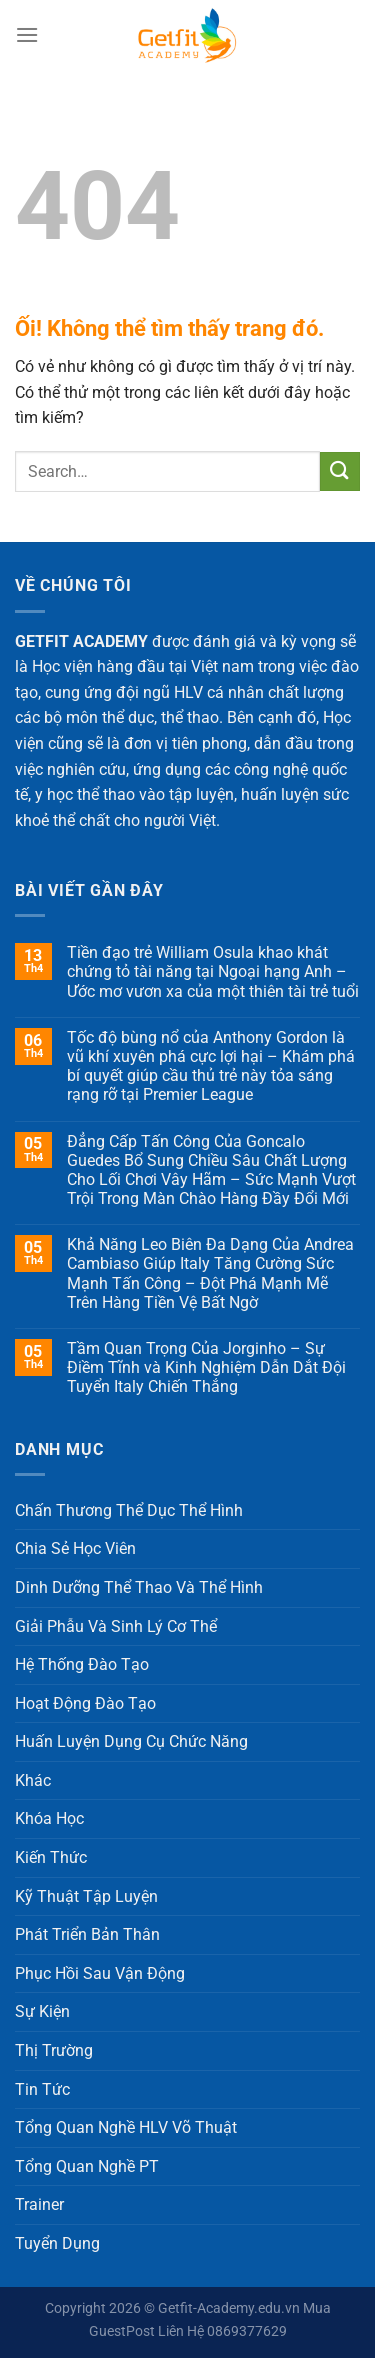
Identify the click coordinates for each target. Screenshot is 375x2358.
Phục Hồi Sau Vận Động (100, 1973)
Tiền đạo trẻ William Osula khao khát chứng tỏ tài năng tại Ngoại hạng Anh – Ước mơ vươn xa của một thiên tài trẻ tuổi (213, 971)
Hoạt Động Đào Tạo (85, 1703)
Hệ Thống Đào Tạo (82, 1664)
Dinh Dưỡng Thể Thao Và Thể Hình (139, 1587)
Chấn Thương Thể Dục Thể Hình (129, 1510)
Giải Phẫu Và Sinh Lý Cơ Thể (116, 1626)
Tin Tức (42, 2089)
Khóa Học (49, 1818)
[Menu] (27, 34)
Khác (33, 1780)
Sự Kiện (42, 2011)
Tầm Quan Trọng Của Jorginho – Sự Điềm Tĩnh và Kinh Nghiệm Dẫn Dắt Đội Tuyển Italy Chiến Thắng (206, 1367)
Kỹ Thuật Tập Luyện (86, 1896)
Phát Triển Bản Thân (87, 1934)
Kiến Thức (51, 1857)
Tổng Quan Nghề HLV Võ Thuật (126, 2127)
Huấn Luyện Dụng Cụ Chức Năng (131, 1741)
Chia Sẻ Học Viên (75, 1548)
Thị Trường (54, 2050)
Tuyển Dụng (57, 2243)
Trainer (39, 2204)
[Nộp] (340, 471)
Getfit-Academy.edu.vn (229, 2308)
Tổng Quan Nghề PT (87, 2166)
